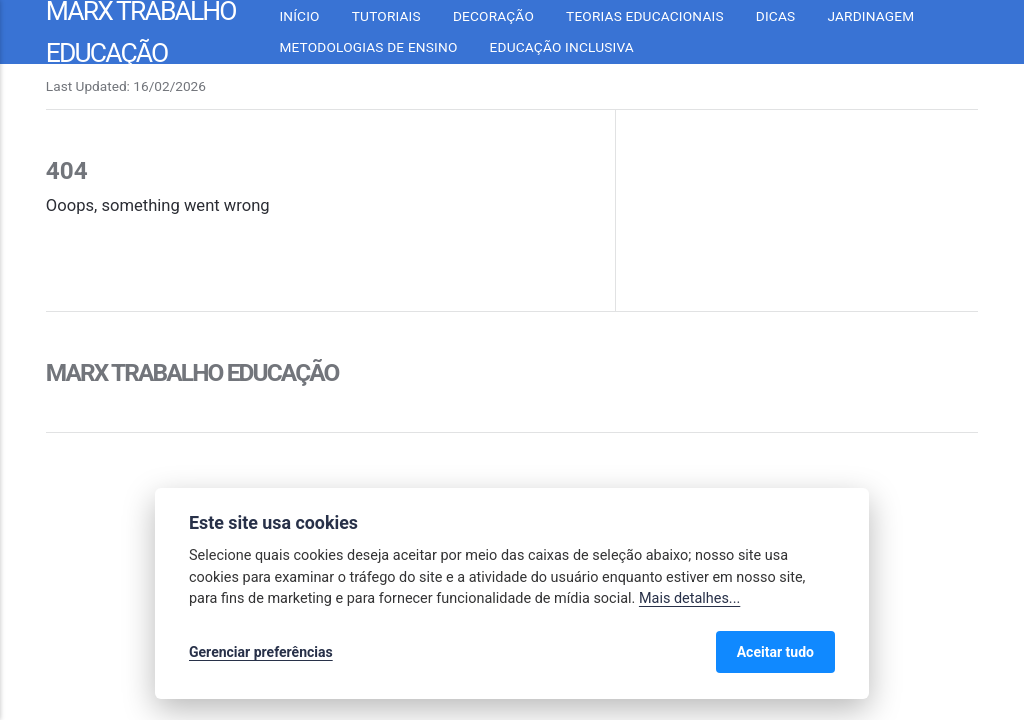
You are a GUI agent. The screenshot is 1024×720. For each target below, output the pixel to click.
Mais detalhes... (689, 598)
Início (299, 16)
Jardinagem (870, 16)
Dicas (776, 16)
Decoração (493, 16)
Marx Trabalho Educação (192, 372)
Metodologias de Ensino (368, 47)
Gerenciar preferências (261, 652)
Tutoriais (386, 16)
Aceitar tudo (775, 652)
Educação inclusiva (562, 47)
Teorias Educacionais (645, 16)
